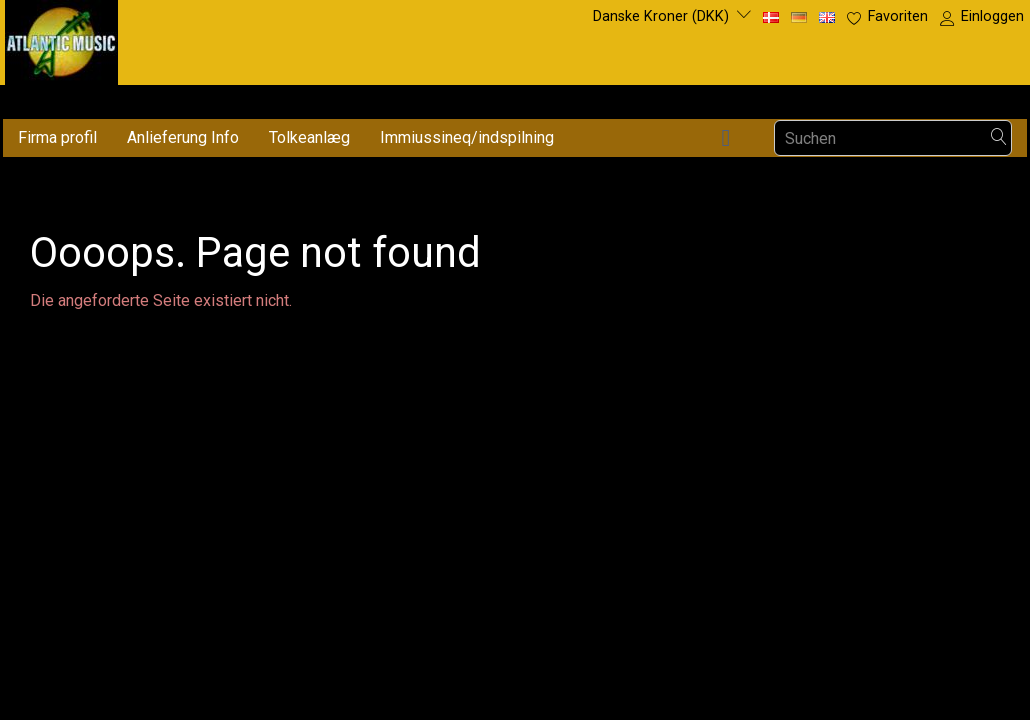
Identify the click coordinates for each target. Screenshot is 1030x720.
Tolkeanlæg (309, 137)
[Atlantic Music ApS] (61, 38)
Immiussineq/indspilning (467, 137)
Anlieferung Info (183, 137)
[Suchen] (999, 138)
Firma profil (57, 137)
